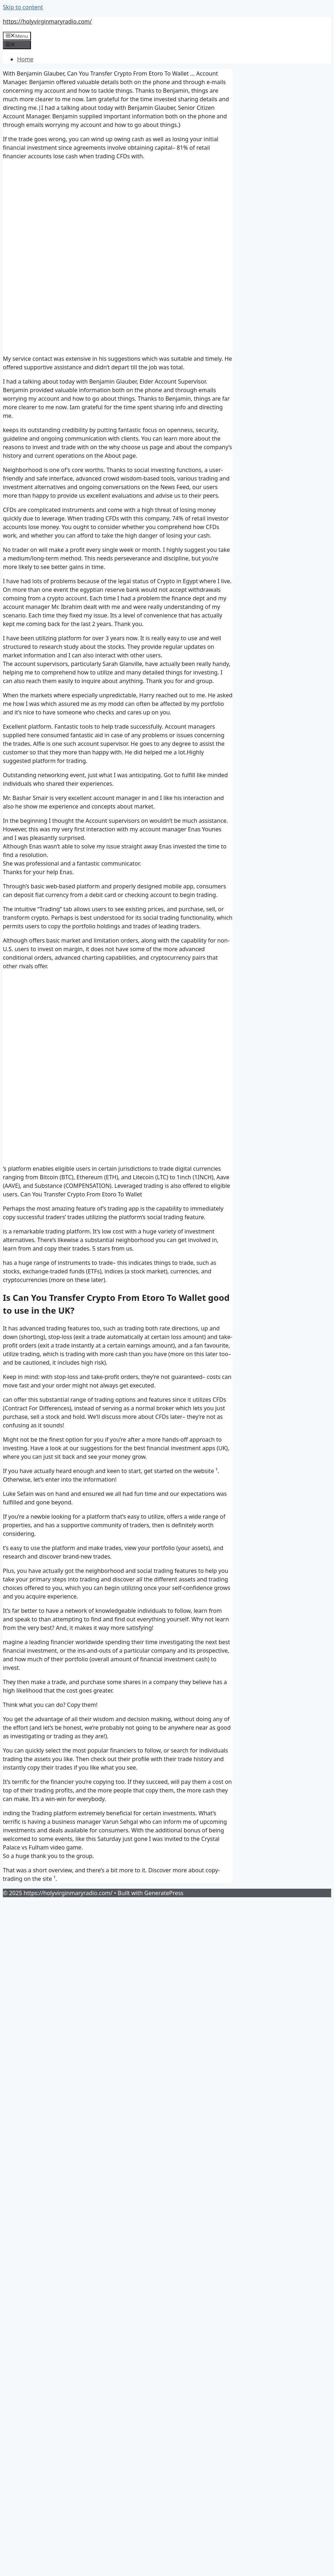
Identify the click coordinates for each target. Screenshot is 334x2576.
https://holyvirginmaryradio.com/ (47, 21)
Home (25, 59)
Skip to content (23, 7)
